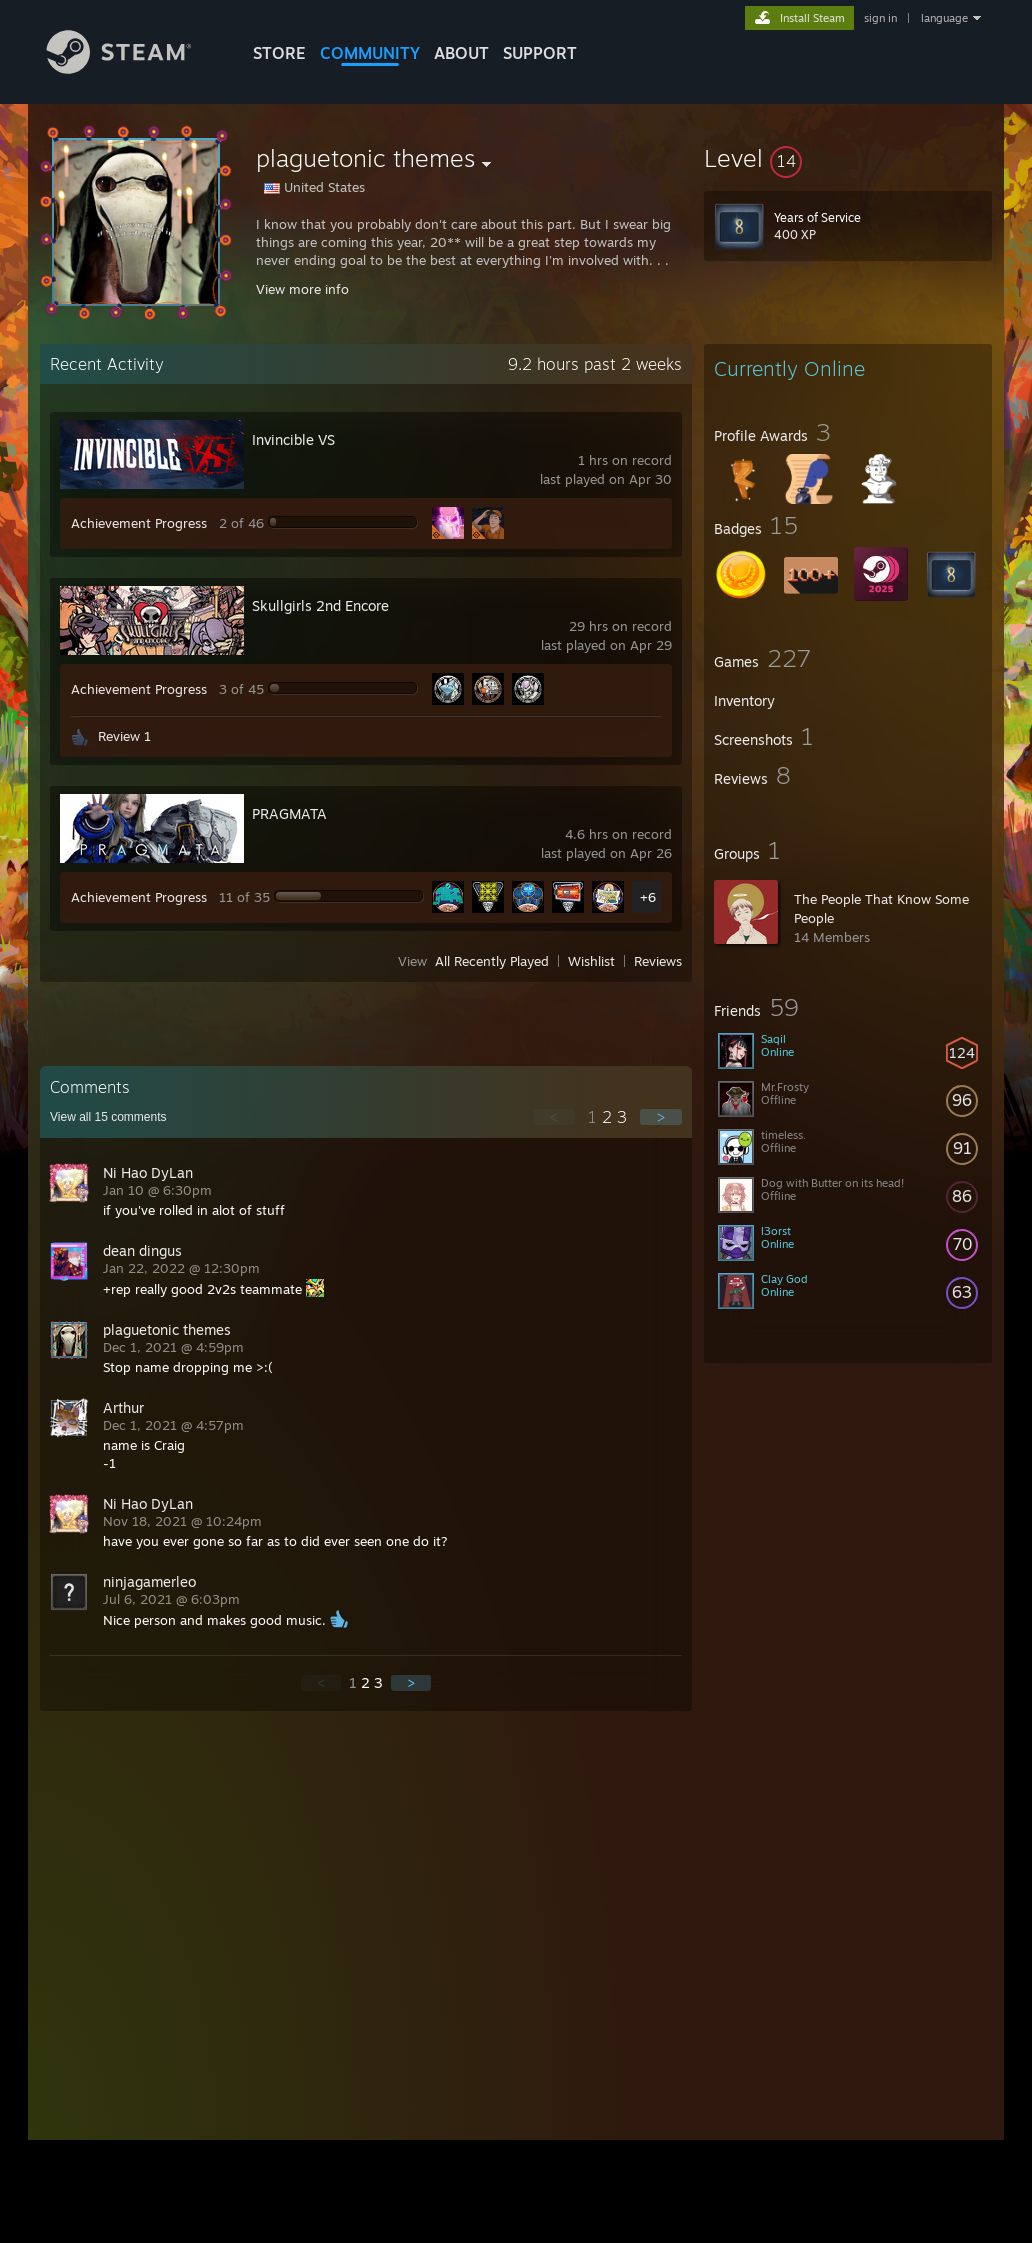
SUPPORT (540, 53)
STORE (279, 53)
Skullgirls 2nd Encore (320, 605)
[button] (848, 158)
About (461, 53)
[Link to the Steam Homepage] (134, 68)
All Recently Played (492, 961)
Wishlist (591, 961)
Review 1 (124, 736)
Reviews (658, 961)
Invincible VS (293, 439)
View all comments (108, 1117)
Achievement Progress (139, 523)
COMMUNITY (370, 53)
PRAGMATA (289, 813)
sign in (880, 18)
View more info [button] (302, 289)
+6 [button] (648, 897)
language (944, 18)
